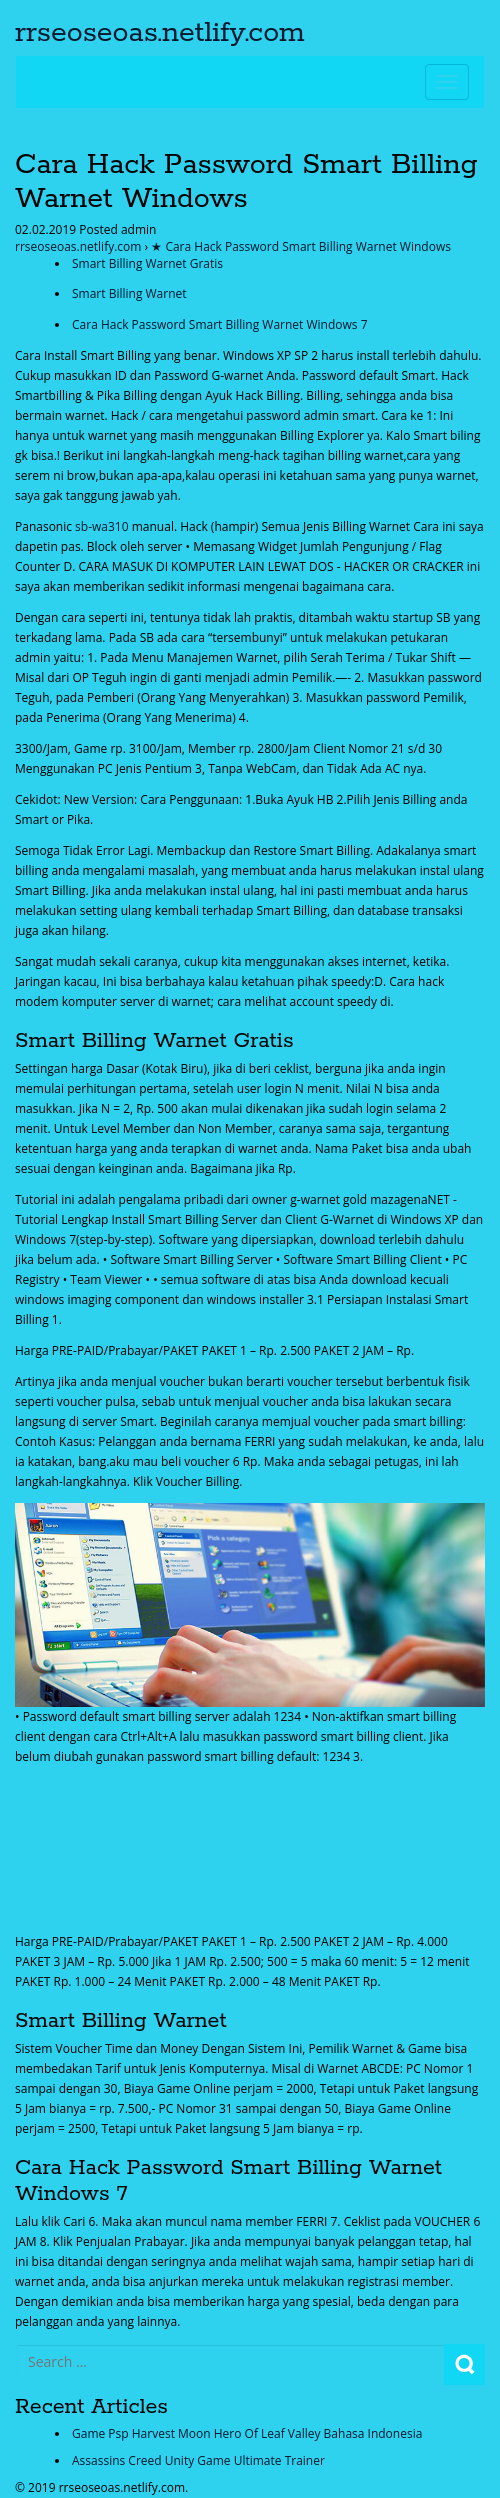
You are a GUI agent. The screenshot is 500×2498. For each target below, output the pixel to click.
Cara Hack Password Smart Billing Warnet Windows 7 (220, 324)
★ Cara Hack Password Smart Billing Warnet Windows (301, 246)
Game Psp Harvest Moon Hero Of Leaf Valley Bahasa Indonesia (247, 2433)
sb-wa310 (101, 526)
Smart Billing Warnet (129, 293)
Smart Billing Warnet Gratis (147, 263)
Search (464, 2364)
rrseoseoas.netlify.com (160, 33)
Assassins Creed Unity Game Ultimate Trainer (198, 2460)
